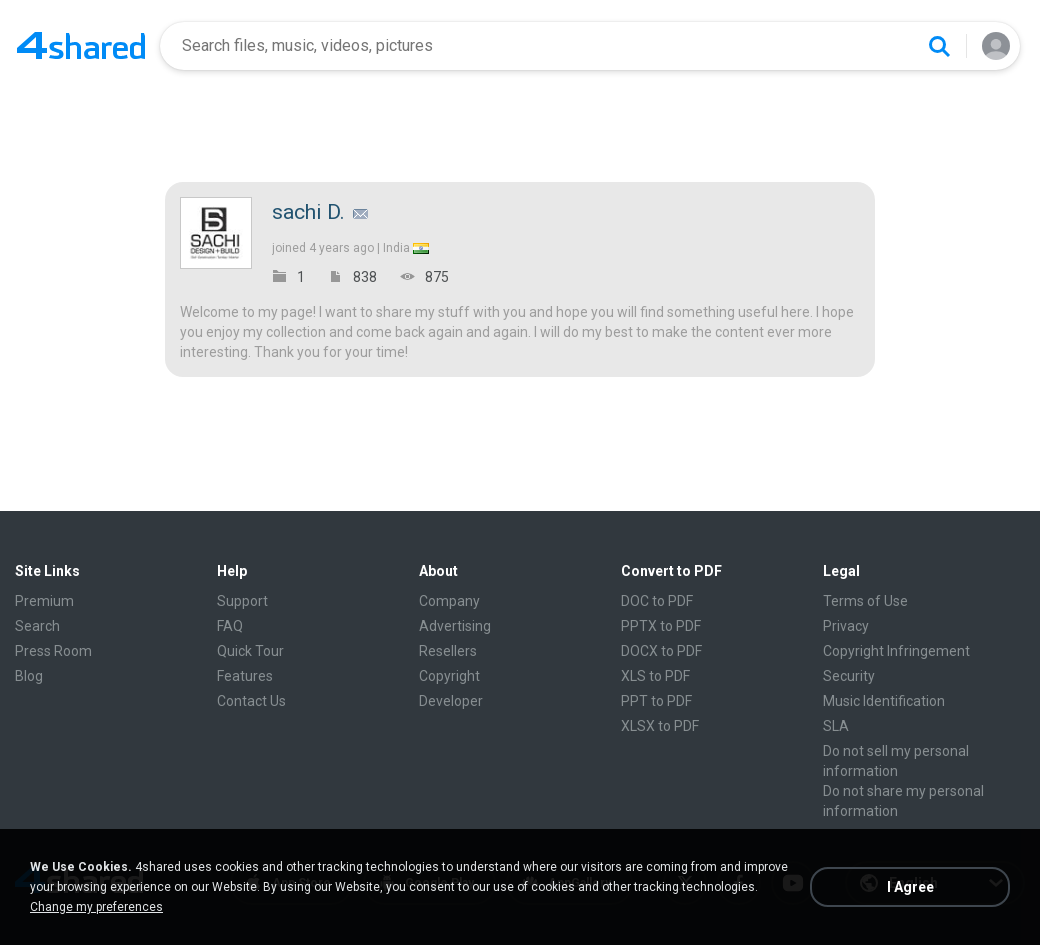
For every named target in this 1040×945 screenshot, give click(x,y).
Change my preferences (96, 907)
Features (245, 676)
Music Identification (884, 701)
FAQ (230, 626)
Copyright (449, 676)
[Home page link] (81, 46)
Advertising (455, 626)
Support (242, 601)
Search (37, 626)
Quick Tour (250, 651)
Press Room (53, 651)
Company (449, 601)
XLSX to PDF (660, 726)
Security (849, 676)
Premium (44, 601)
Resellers (448, 651)
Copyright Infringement (896, 651)
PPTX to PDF (661, 626)
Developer (451, 701)
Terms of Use (865, 601)
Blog (29, 676)
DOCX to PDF (661, 651)
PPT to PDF (656, 701)
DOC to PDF (657, 601)
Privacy (846, 626)
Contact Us (251, 701)
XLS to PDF (655, 676)
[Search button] (939, 46)
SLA (836, 726)
